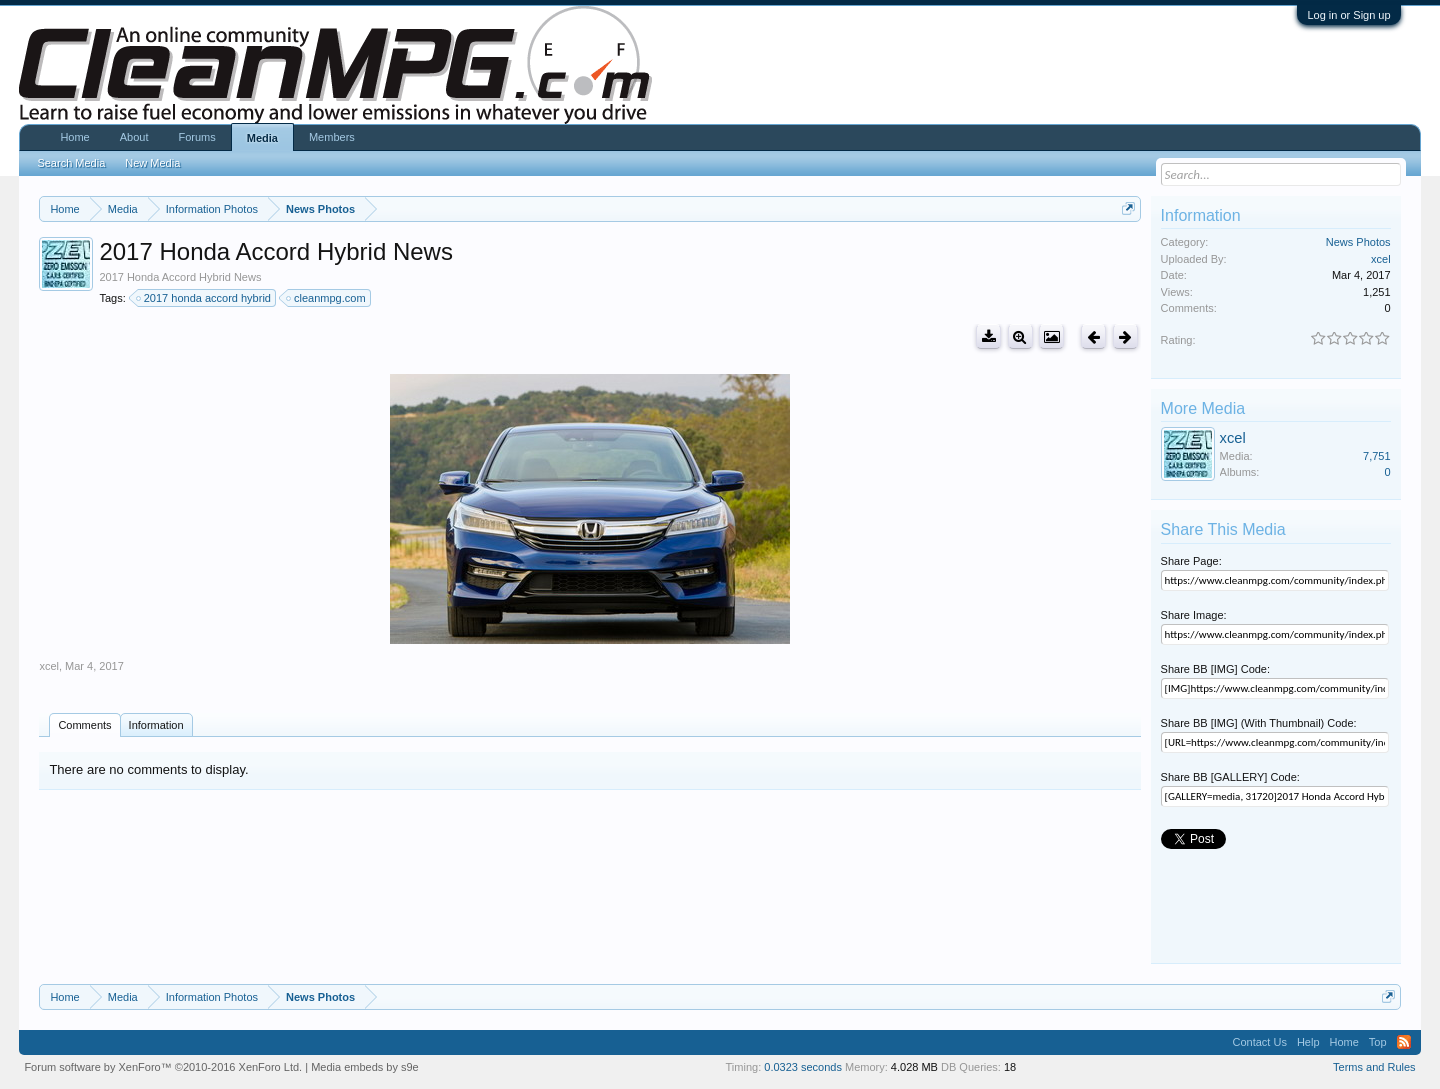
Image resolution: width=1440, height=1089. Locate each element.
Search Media (71, 163)
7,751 (1377, 456)
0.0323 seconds (803, 1067)
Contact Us (1259, 1042)
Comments (84, 725)
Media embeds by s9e (365, 1067)
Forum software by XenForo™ (163, 1067)
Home (74, 137)
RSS (1404, 1042)
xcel (49, 666)
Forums (196, 137)
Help (1308, 1042)
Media (262, 138)
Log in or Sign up (1348, 15)
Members (332, 137)
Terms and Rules (1374, 1067)
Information (156, 725)
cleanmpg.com (327, 298)
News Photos (1358, 242)
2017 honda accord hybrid (204, 298)
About (134, 137)
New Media (152, 163)
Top (1378, 1042)
